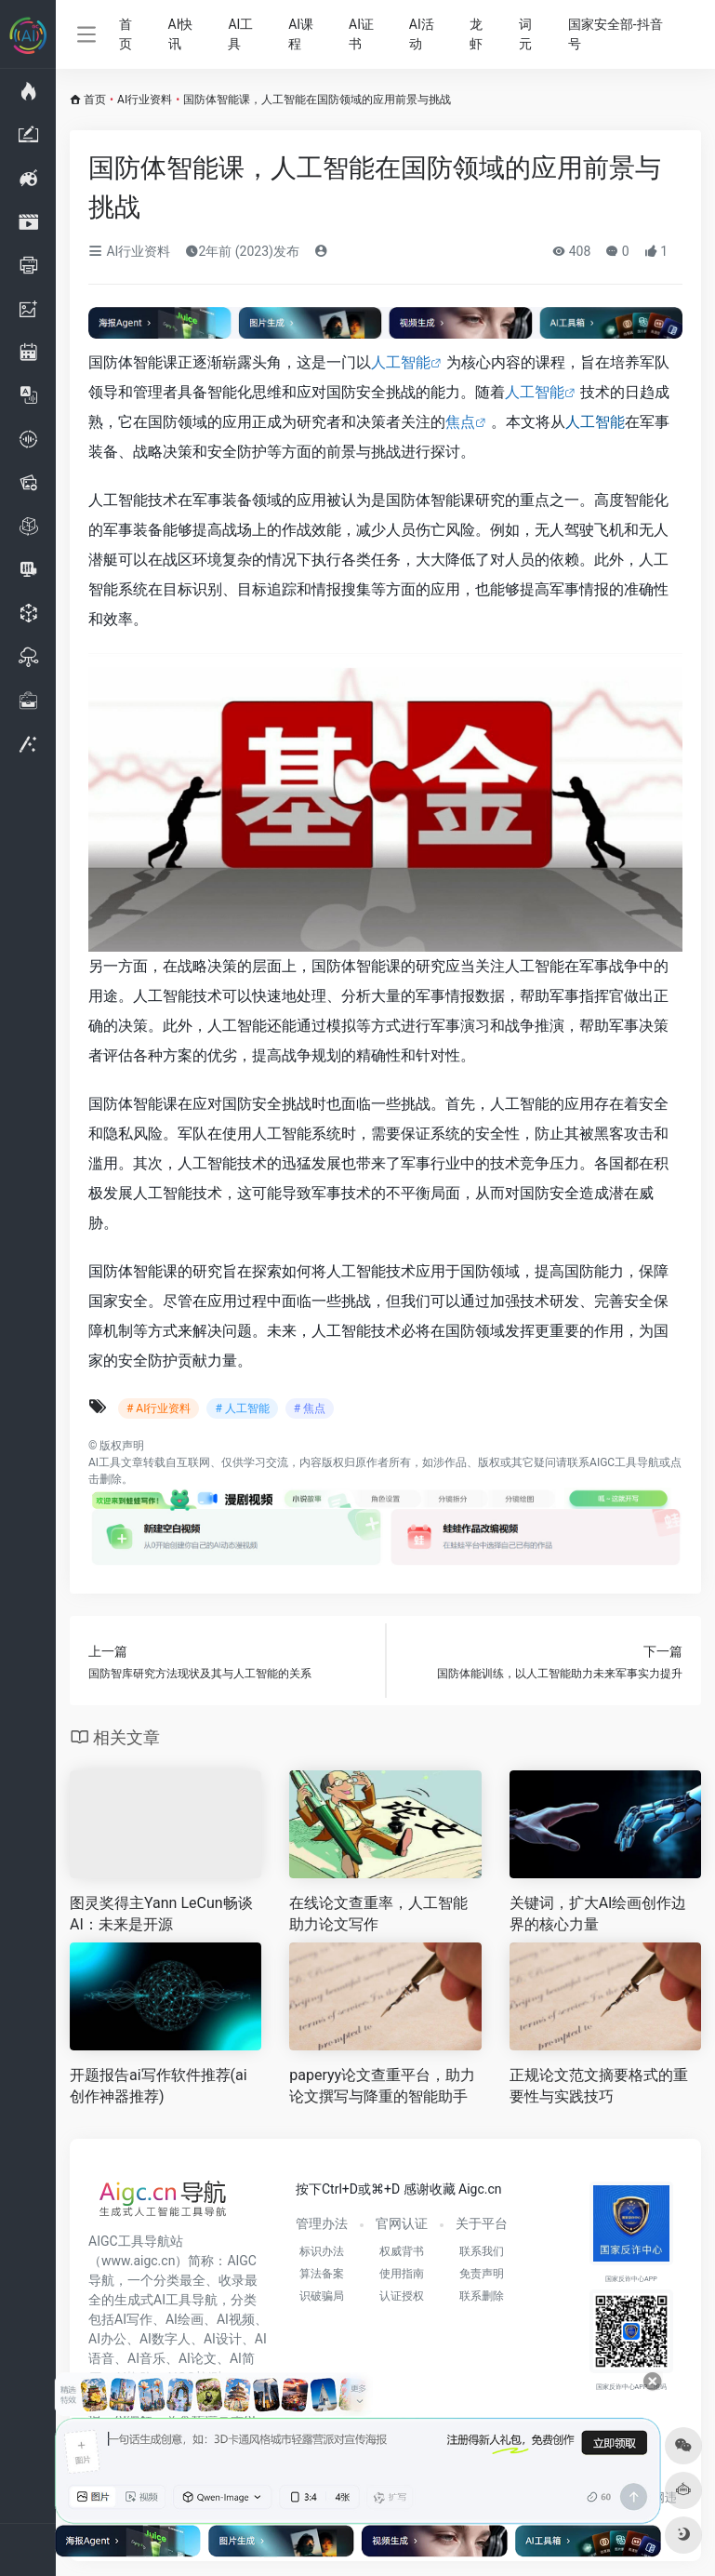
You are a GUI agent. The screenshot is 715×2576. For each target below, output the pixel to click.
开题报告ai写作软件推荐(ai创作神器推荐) (158, 2085)
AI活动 (421, 34)
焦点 (460, 422)
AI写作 (133, 2319)
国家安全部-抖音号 (615, 34)
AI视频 (236, 2319)
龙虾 (476, 34)
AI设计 (223, 2338)
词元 (525, 34)
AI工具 (240, 34)
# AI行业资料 (158, 1408)
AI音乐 (146, 2358)
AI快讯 (180, 34)
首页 (125, 34)
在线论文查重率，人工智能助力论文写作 (378, 1913)
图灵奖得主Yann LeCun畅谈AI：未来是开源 (161, 1913)
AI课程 (300, 34)
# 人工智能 (242, 1408)
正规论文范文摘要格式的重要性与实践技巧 (599, 2085)
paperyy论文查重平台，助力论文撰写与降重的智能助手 (382, 2085)
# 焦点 (309, 1408)
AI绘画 (185, 2319)
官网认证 (402, 2223)
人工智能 (400, 362)
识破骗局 (321, 2295)
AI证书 (361, 34)
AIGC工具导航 (624, 1462)
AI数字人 (165, 2338)
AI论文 (198, 2358)
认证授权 (401, 2295)
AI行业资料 (144, 99)
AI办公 (107, 2338)
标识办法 (321, 2251)
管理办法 (322, 2223)
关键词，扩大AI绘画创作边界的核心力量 (598, 1913)
